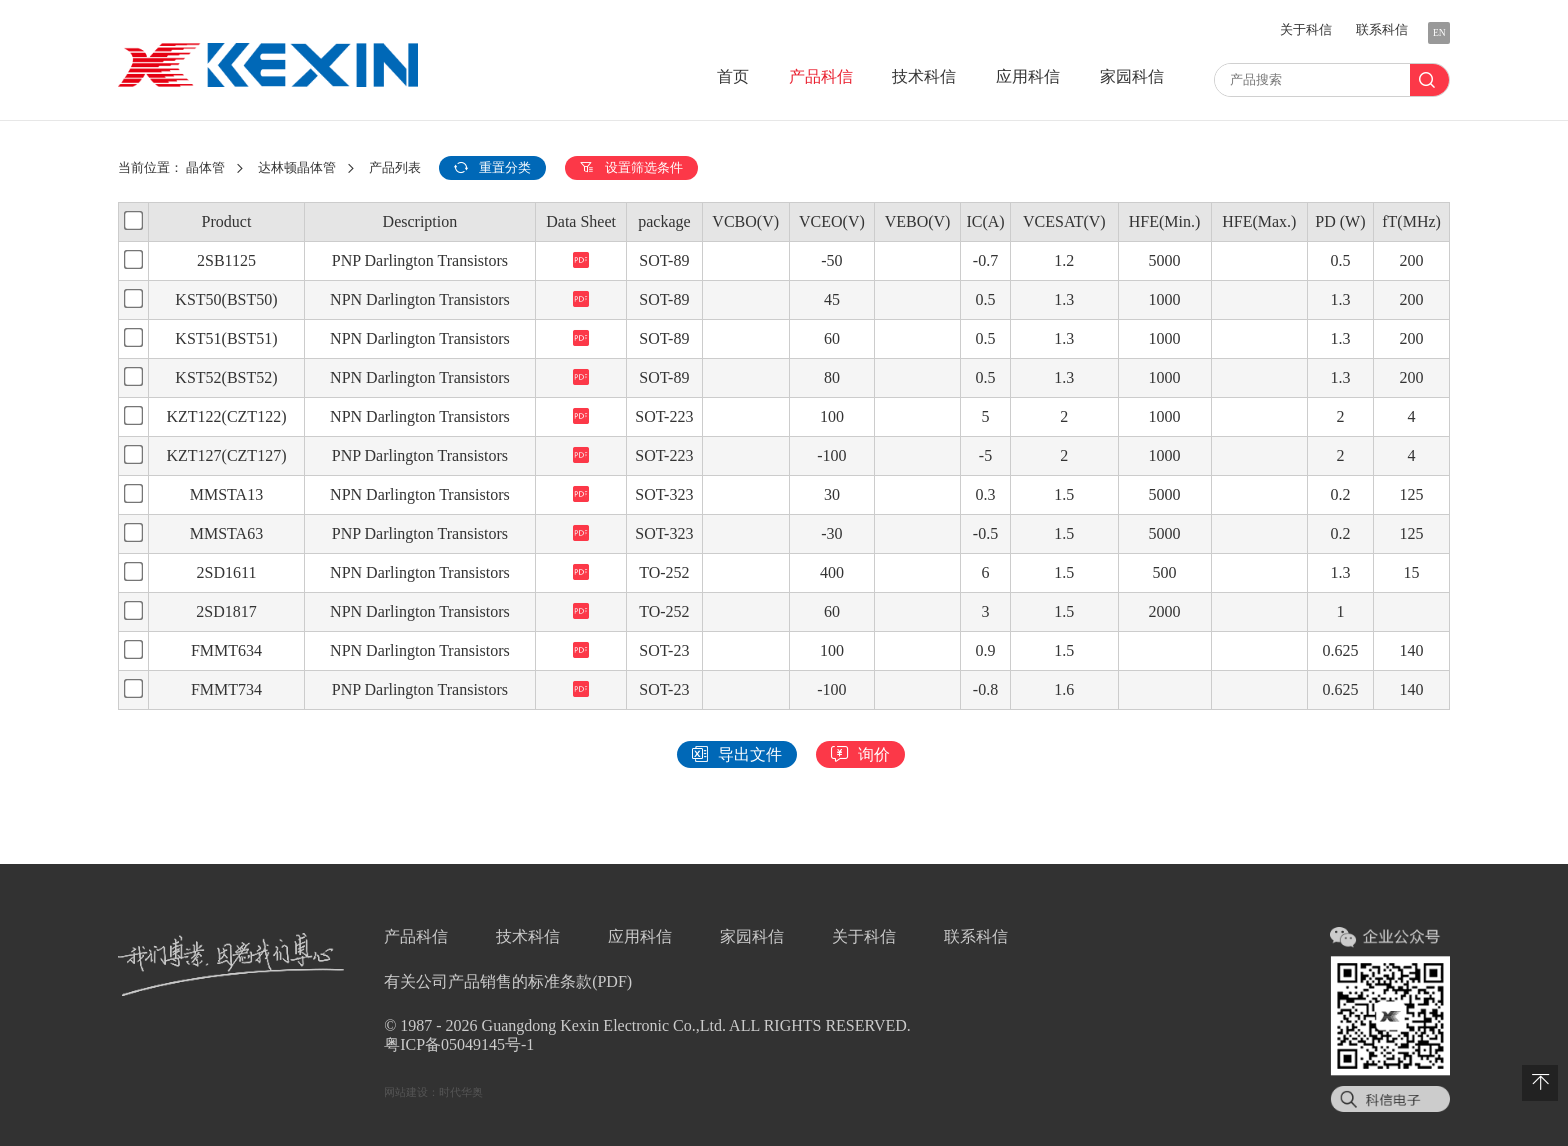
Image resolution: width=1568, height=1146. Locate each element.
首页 (733, 76)
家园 (1132, 76)
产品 (821, 76)
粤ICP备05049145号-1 (459, 1044)
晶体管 (205, 168)
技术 (924, 76)
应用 (1028, 76)
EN (1439, 32)
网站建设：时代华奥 (433, 1092)
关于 (1306, 30)
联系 (1382, 30)
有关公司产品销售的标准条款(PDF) (508, 981)
